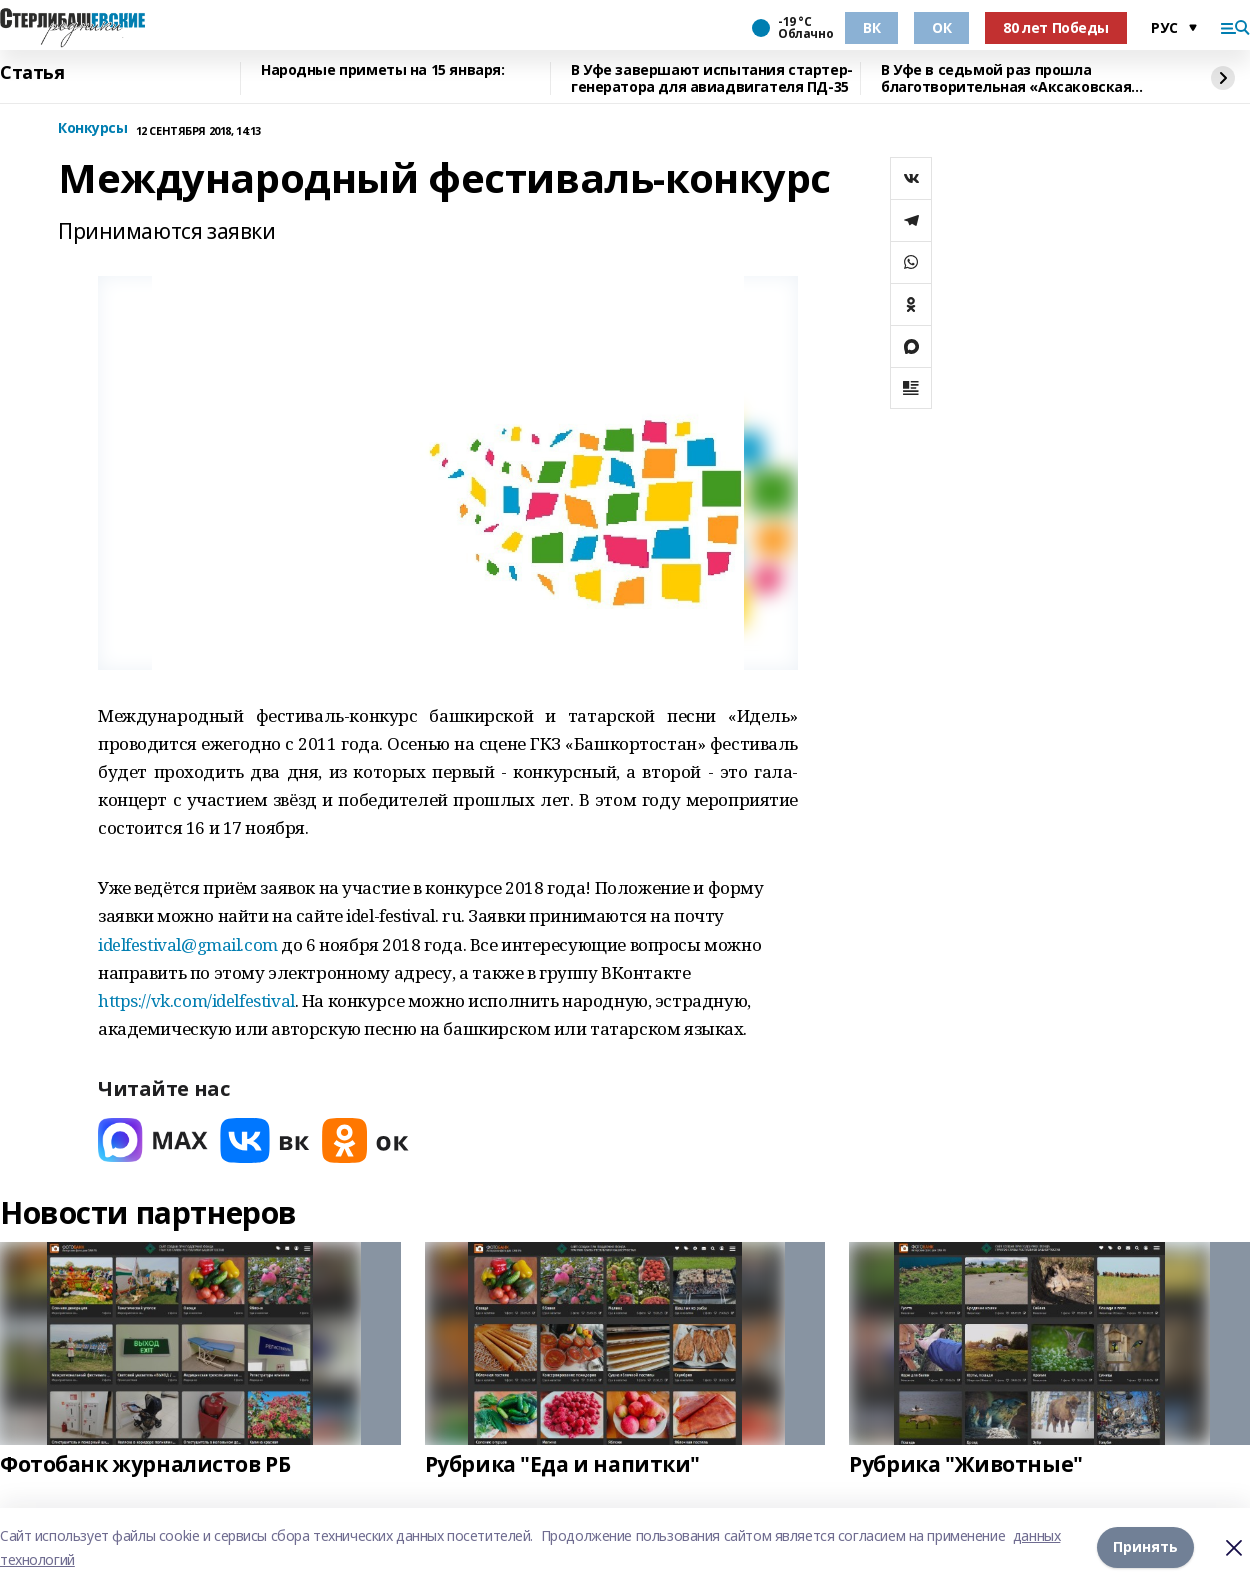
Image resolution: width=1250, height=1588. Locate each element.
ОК (941, 27)
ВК (871, 27)
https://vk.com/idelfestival (196, 1000)
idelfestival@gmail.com (188, 944)
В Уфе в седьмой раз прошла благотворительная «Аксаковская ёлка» (1006, 78)
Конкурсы (93, 128)
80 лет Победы (1056, 27)
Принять (1145, 1547)
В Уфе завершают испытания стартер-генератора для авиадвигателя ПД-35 (712, 78)
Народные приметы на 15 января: (382, 70)
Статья (32, 73)
